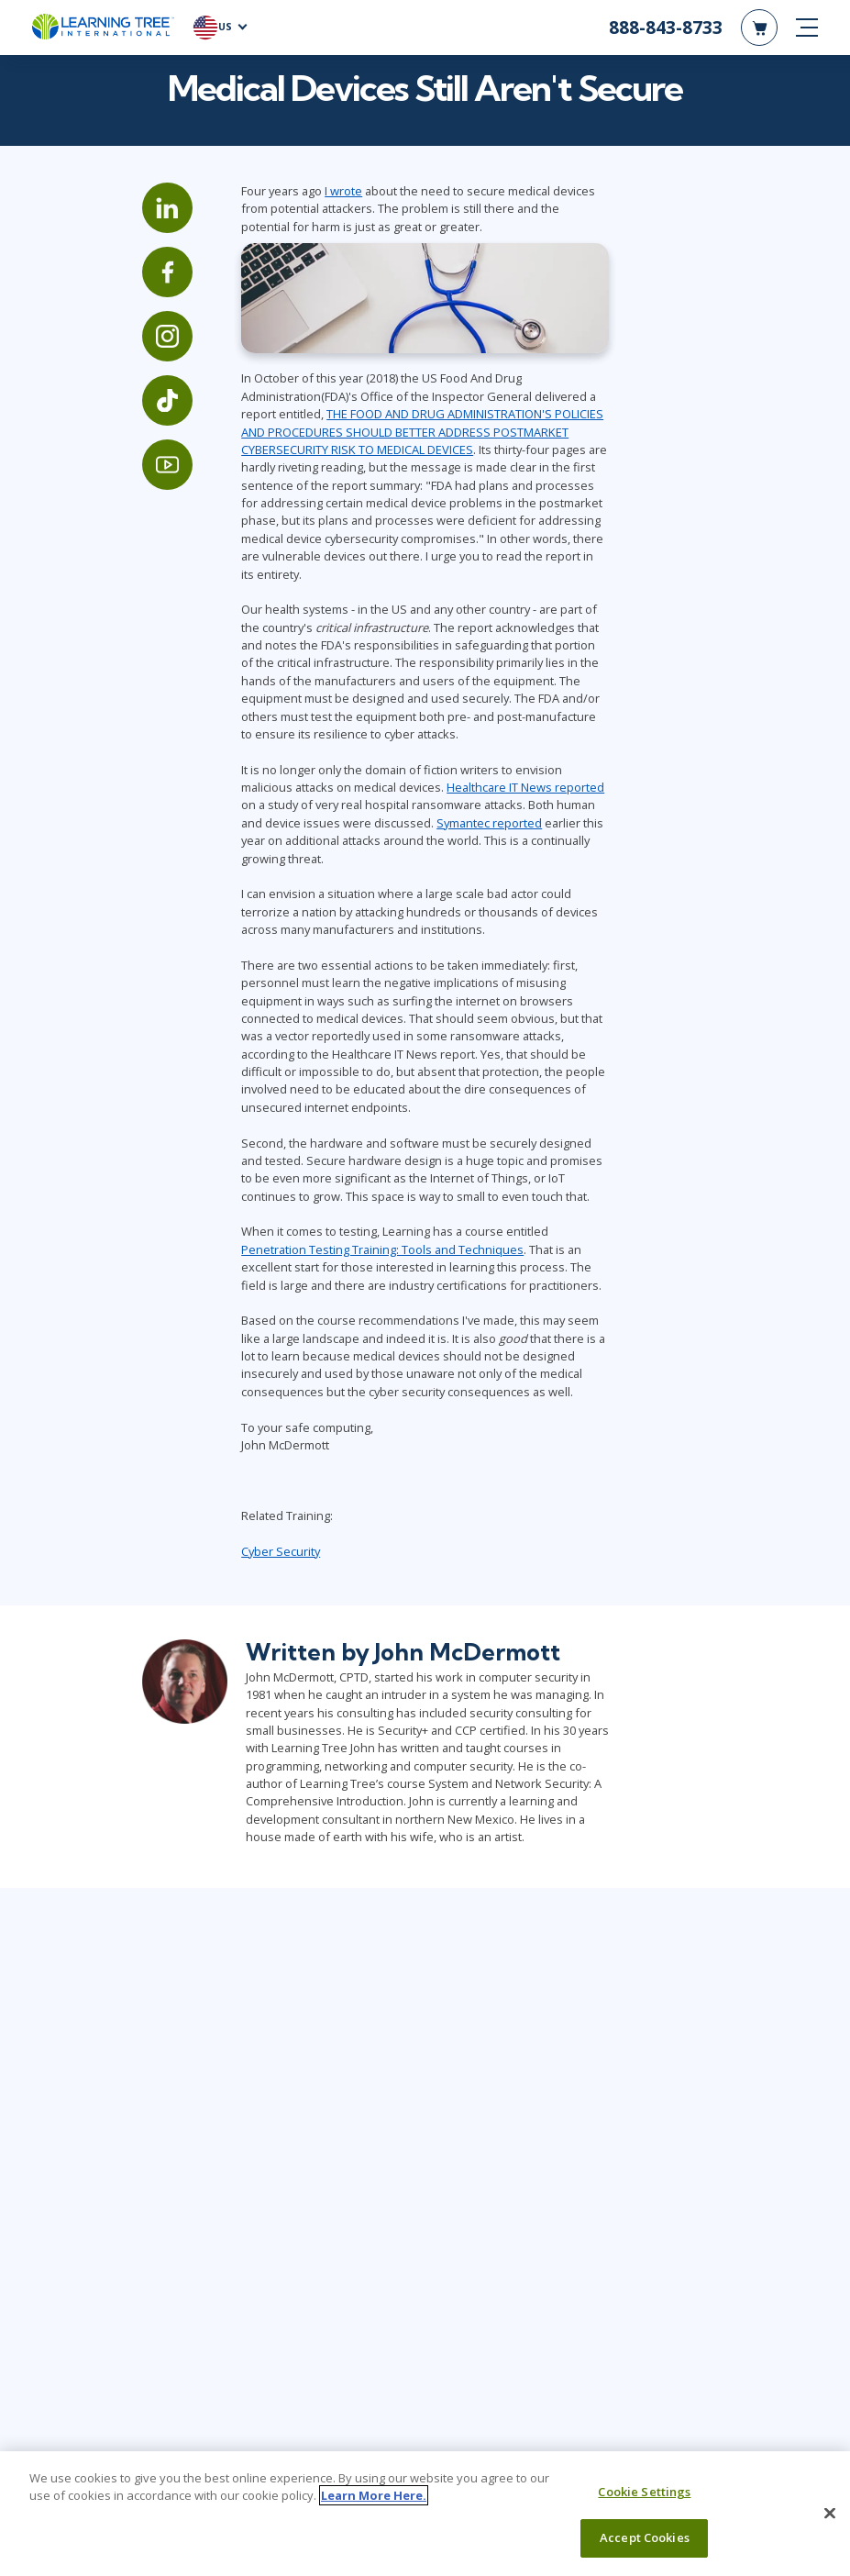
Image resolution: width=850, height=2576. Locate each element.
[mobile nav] (807, 27)
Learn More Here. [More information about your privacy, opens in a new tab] (373, 2495)
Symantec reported (263, 851)
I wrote (313, 254)
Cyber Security (250, 1526)
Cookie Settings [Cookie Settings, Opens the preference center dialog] (644, 2491)
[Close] (830, 2513)
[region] (425, 2513)
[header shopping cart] (759, 27)
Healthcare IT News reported (400, 815)
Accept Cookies (645, 2537)
